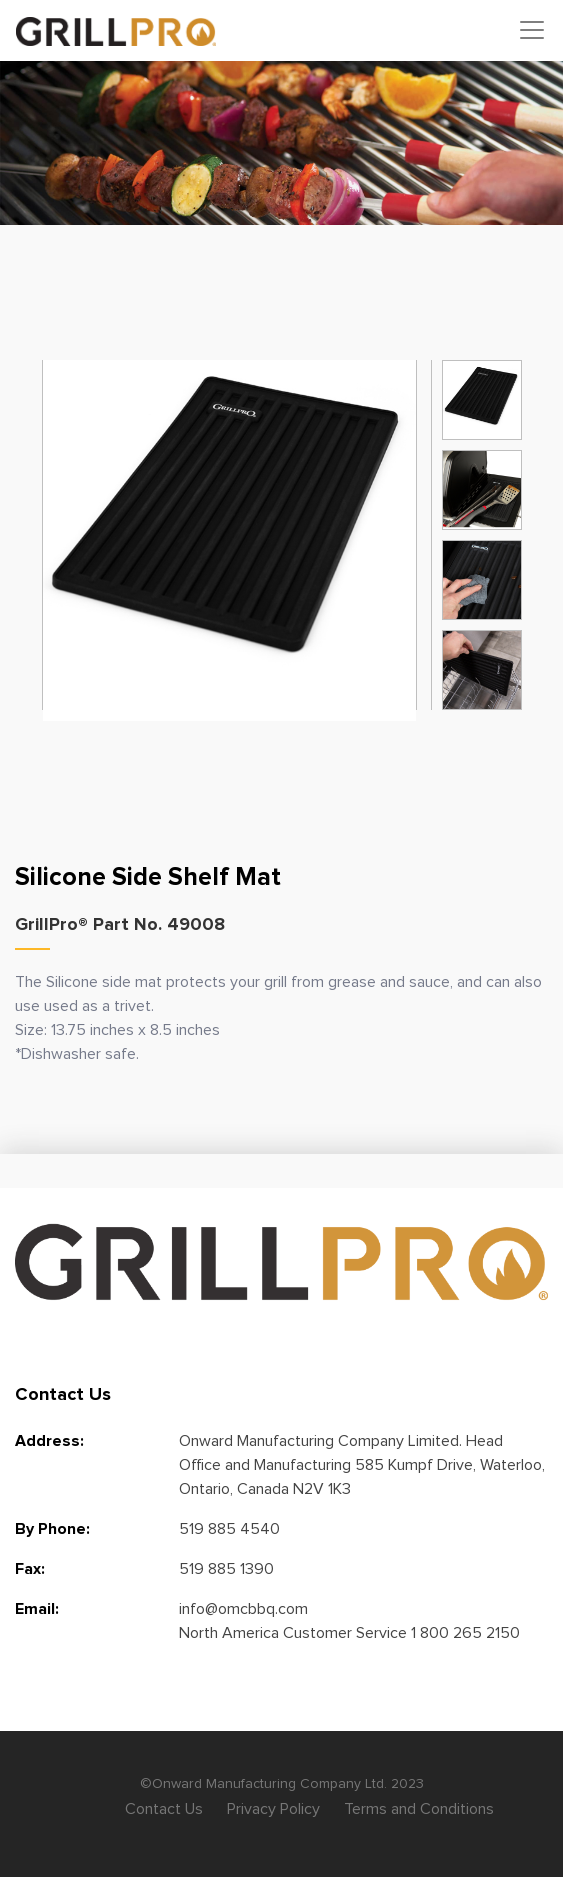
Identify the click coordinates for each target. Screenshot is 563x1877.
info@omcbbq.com (243, 1609)
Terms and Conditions (419, 1809)
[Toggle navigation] (532, 30)
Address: (49, 1441)
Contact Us (164, 1809)
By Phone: (52, 1529)
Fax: (30, 1569)
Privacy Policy (273, 1809)
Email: (37, 1609)
